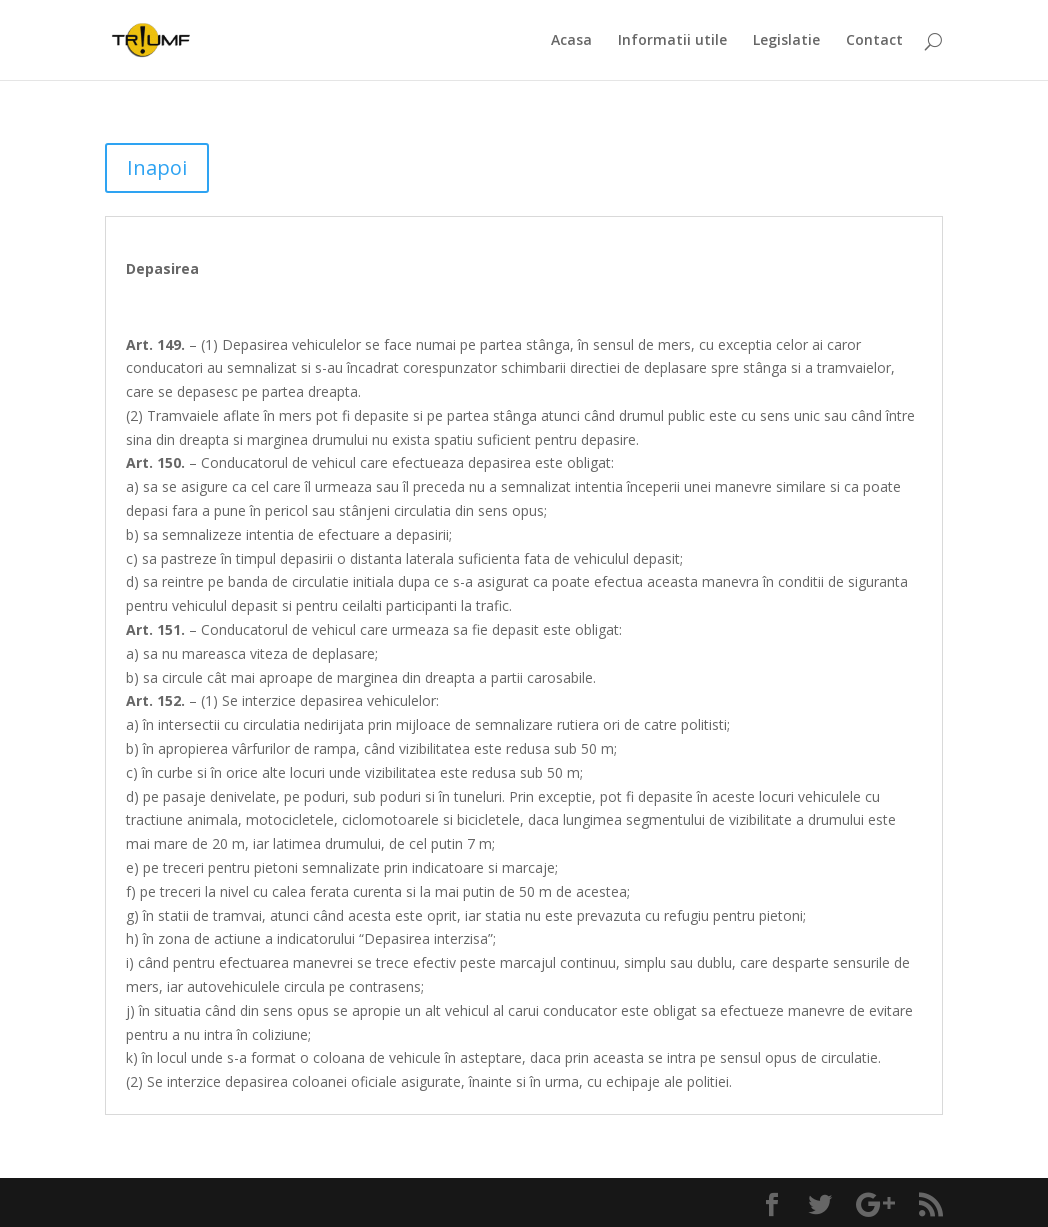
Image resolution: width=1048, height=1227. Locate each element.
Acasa (571, 41)
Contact (874, 41)
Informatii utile (672, 41)
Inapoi (157, 167)
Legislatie (786, 41)
